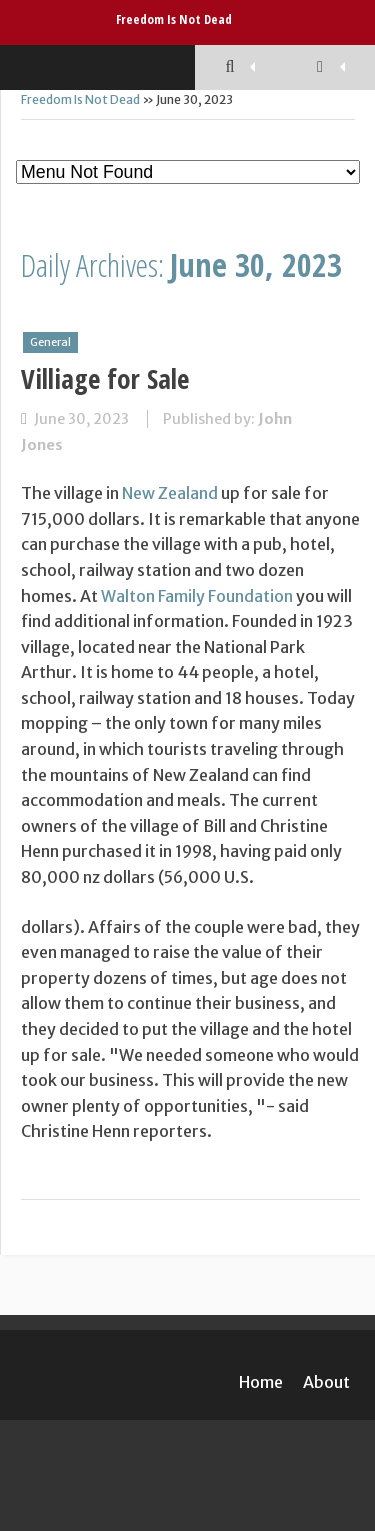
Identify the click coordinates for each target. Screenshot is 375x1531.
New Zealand (170, 493)
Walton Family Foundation (197, 596)
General (50, 342)
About (326, 1382)
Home (261, 1382)
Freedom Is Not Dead (174, 19)
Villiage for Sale (105, 378)
